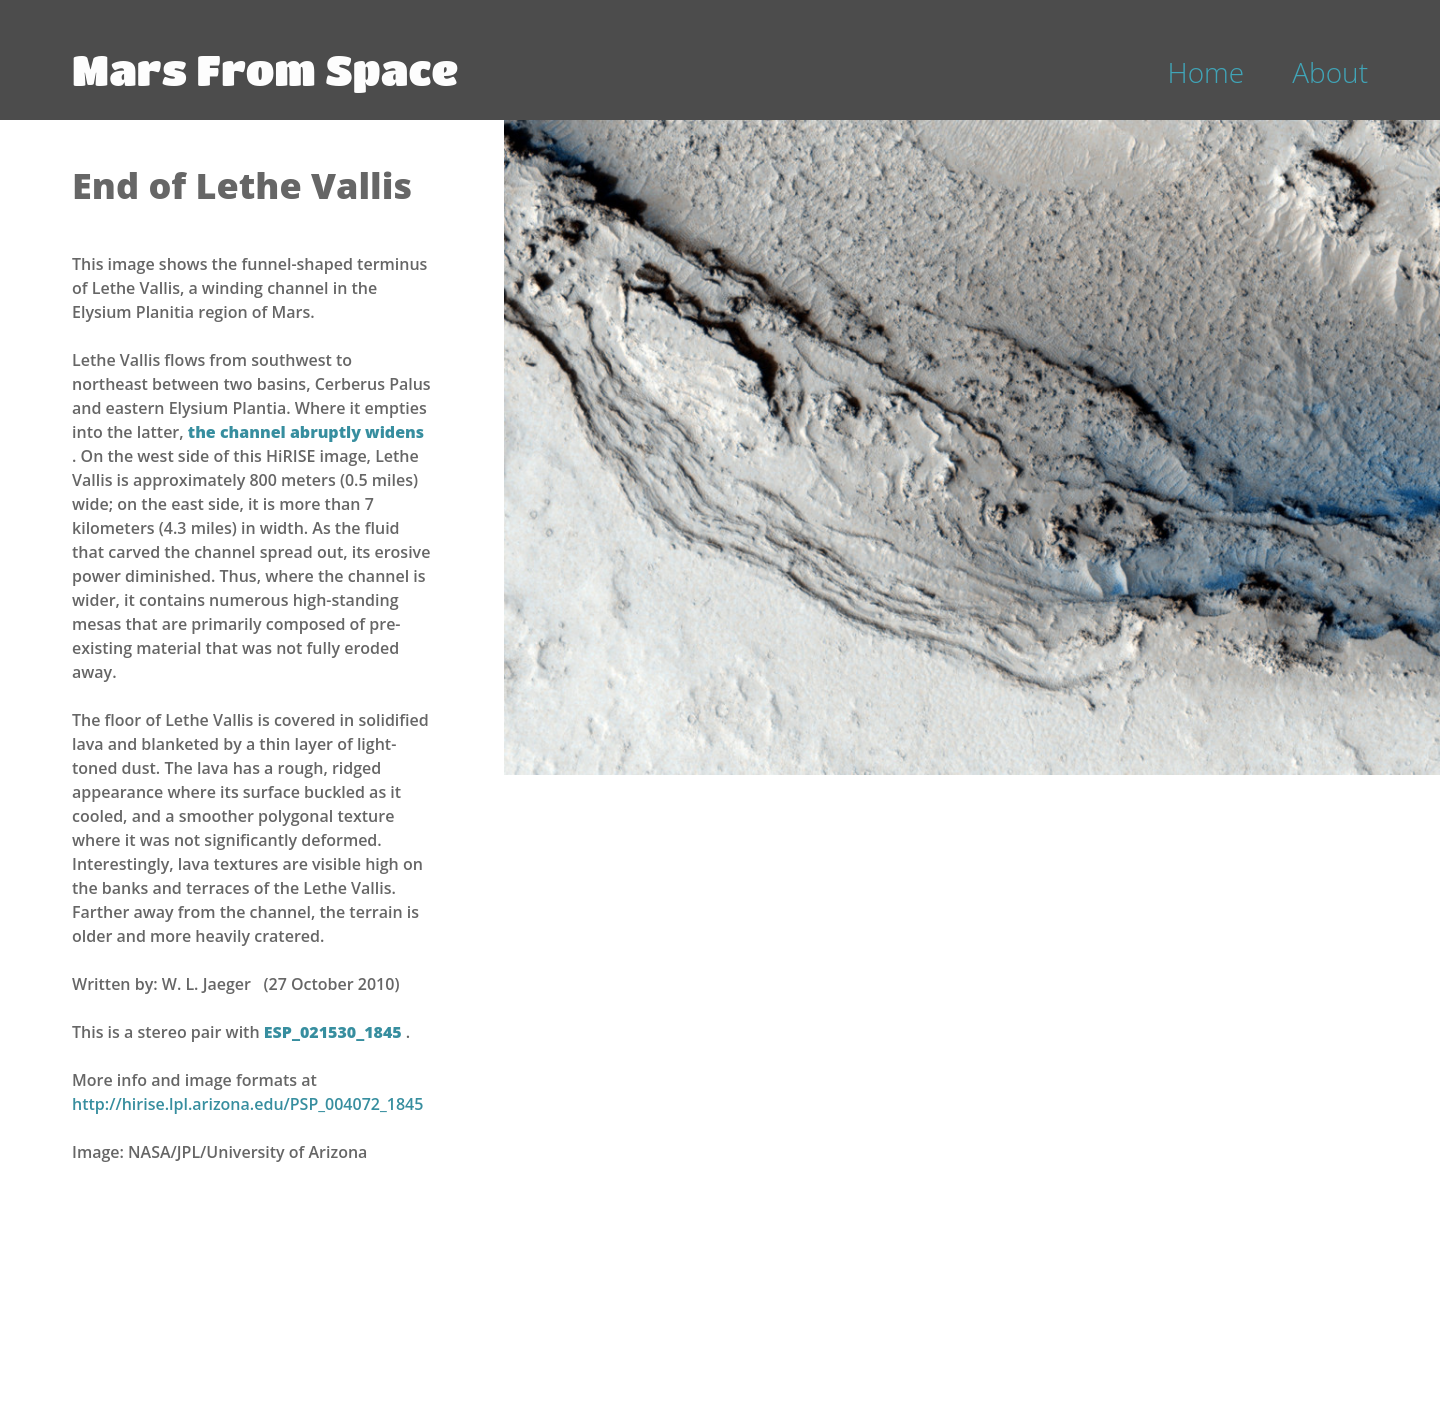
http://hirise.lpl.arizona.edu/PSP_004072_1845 (247, 1104)
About (1330, 72)
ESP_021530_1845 (335, 1032)
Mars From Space (265, 69)
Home (1206, 72)
